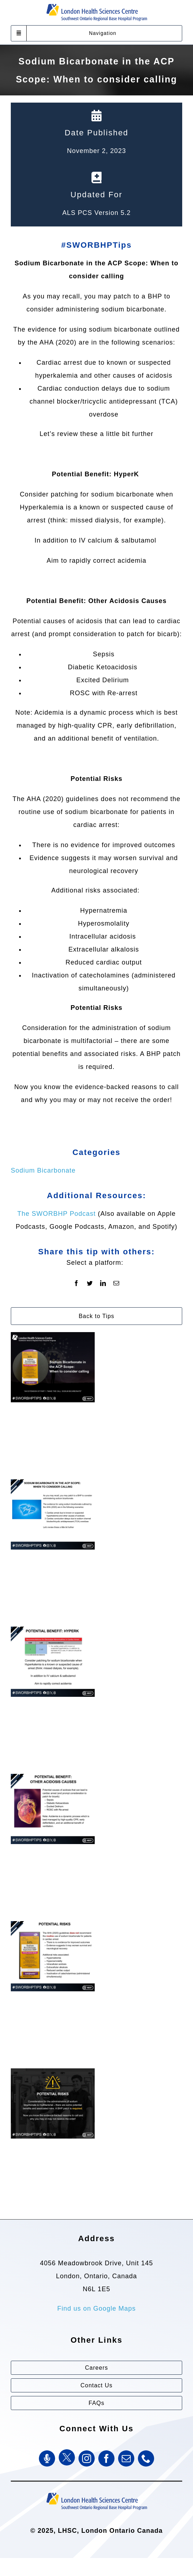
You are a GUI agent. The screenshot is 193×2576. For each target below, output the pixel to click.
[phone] (146, 2458)
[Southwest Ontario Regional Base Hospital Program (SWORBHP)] (96, 2492)
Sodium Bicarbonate (43, 1170)
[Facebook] (76, 1283)
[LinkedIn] (103, 1283)
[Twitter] (89, 1283)
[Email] (116, 1283)
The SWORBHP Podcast (56, 1213)
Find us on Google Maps (96, 2308)
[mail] (126, 2458)
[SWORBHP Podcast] (47, 2458)
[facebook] (106, 2458)
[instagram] (86, 2458)
